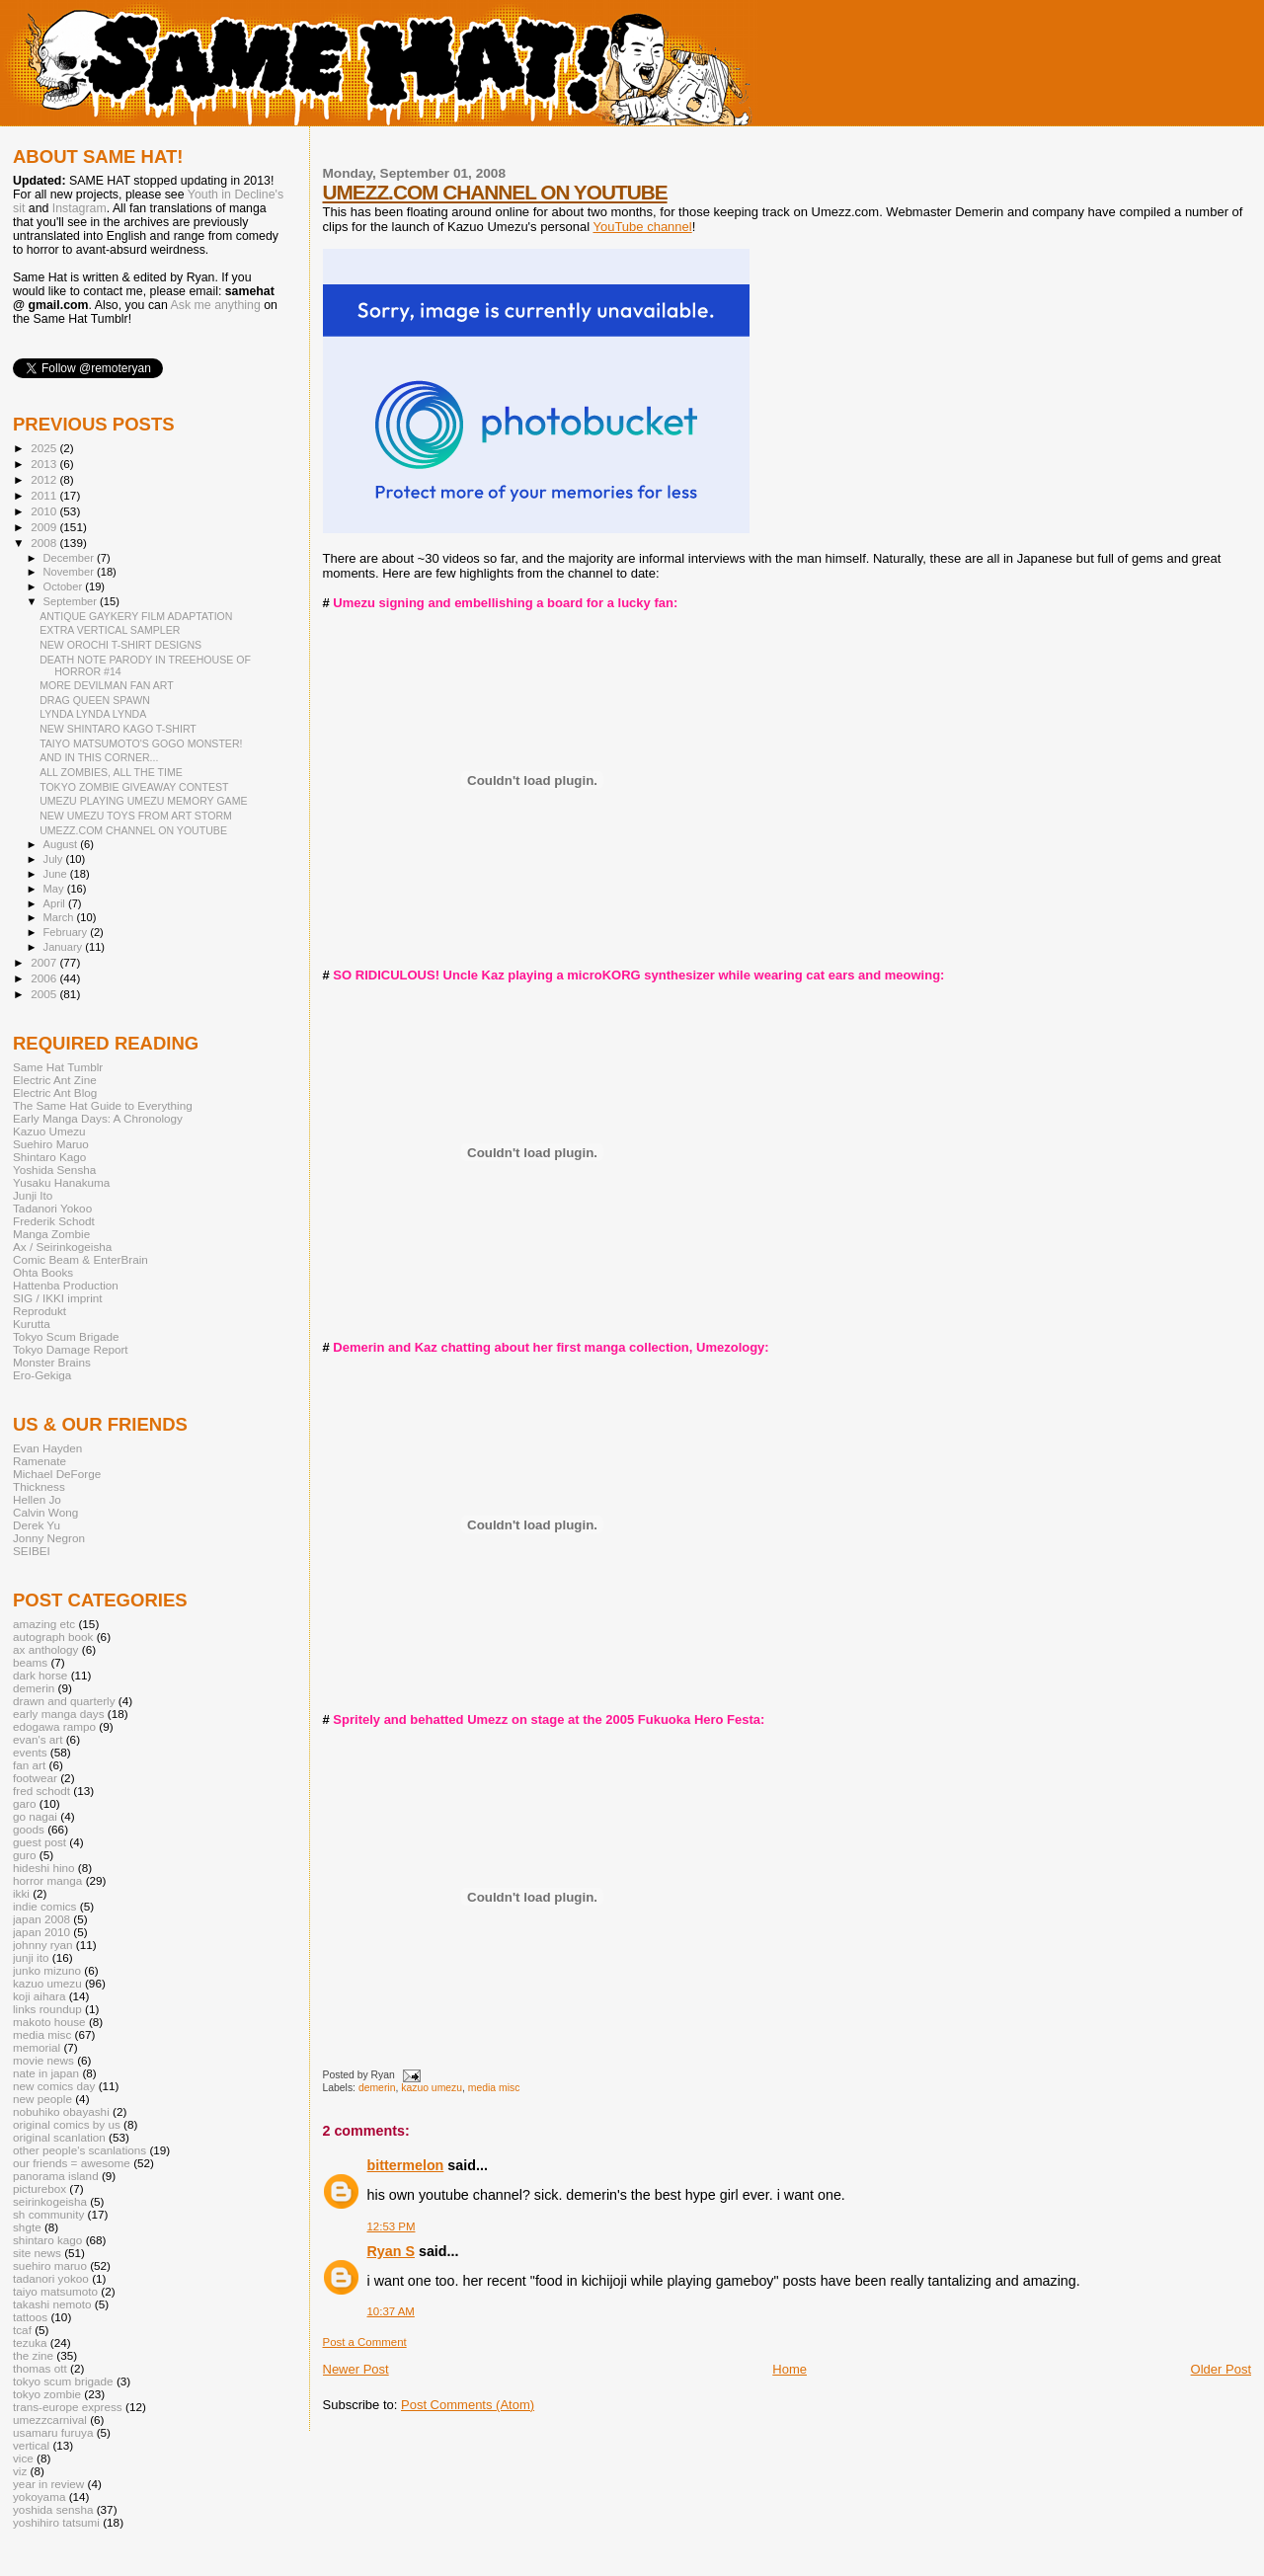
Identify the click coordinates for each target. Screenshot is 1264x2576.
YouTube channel (641, 226)
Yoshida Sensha (54, 1169)
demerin (377, 2087)
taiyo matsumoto (55, 2291)
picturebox (39, 2188)
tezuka (30, 2342)
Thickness (39, 1486)
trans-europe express (67, 2406)
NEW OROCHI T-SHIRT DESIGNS (120, 645)
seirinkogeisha (50, 2201)
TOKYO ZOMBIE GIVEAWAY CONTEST (134, 787)
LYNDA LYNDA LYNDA (93, 714)
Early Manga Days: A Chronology (98, 1118)
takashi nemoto (52, 2304)
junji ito (30, 1957)
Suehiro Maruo (51, 1143)
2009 (45, 526)
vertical (31, 2445)
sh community (48, 2214)
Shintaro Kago (49, 1156)
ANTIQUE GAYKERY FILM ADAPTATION (136, 616)
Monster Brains (52, 1362)
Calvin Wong (45, 1512)
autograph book (53, 1636)
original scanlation (59, 2137)
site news (37, 2252)
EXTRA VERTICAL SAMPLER (110, 630)
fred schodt (41, 1790)
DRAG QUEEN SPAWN (95, 700)
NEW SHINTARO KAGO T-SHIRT (118, 729)
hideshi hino (44, 1867)
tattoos (30, 2316)
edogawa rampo (54, 1726)
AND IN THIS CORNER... (99, 757)
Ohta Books (43, 1272)
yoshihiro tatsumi (56, 2522)
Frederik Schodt (54, 1220)
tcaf (22, 2329)
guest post (39, 1841)
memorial (36, 2047)
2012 (45, 479)
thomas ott (40, 2368)
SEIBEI (31, 1550)
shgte (27, 2227)
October (64, 586)
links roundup (47, 2008)
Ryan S (391, 2251)
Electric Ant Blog (55, 1092)
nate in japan (46, 2073)
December (70, 558)
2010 (45, 511)
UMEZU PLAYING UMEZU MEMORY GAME (143, 801)
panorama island (56, 2175)
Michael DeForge (57, 1473)
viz (20, 2470)
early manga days (59, 1713)
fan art (29, 1764)
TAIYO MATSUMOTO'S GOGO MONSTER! (141, 743)
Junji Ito (32, 1195)
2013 (45, 463)
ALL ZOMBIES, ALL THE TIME (111, 772)
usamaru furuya (53, 2432)
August (62, 844)
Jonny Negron (49, 1537)
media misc (494, 2087)
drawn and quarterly (64, 1700)
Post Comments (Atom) (467, 2404)
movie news (43, 2060)
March (60, 917)
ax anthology (45, 1649)
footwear (35, 1777)
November (70, 572)
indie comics (44, 1906)
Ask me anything (216, 305)
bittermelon (405, 2165)
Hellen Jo (37, 1499)
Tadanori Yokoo (52, 1208)
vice (23, 2458)
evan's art (37, 1739)
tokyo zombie (47, 2393)
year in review (48, 2483)
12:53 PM (391, 2226)
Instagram (79, 208)
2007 (45, 962)
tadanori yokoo (51, 2278)
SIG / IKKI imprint (58, 1297)
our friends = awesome (71, 2162)
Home (789, 2369)
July (54, 859)
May (55, 889)
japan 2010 (41, 1931)
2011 (45, 495)
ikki (21, 1893)
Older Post (1221, 2369)
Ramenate (39, 1460)
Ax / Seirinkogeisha (62, 1246)
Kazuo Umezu (49, 1131)
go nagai (35, 1816)
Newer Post (356, 2369)
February (67, 932)
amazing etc (44, 1623)
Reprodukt (39, 1310)
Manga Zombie (51, 1233)
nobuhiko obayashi (61, 2111)
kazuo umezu (431, 2087)
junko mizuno (47, 1970)
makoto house (49, 2021)
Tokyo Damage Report (70, 1349)
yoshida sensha (53, 2509)
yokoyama (39, 2496)
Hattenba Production (65, 1285)
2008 (45, 542)
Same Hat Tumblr (58, 1066)
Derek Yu (36, 1525)
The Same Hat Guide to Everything (103, 1105)
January (64, 947)
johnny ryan (43, 1944)
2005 (45, 993)
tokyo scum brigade (63, 2381)
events (30, 1752)
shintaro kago (47, 2239)
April (55, 903)
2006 (45, 978)
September (72, 601)
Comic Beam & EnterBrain (80, 1259)
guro (24, 1854)
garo (24, 1803)
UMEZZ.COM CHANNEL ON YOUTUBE (495, 192)
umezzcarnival (50, 2419)
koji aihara (39, 1996)
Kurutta (31, 1323)
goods (28, 1829)
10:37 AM (391, 2311)
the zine (33, 2355)
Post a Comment (365, 2342)
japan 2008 (41, 1918)
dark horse (40, 1675)
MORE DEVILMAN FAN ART (107, 685)
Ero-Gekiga (42, 1374)
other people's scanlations (79, 2150)
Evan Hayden (47, 1448)
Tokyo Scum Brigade (65, 1336)
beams (30, 1662)
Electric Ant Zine (55, 1079)
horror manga (47, 1880)
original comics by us (66, 2124)
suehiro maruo (50, 2265)
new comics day (54, 2085)
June (56, 874)
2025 (45, 447)
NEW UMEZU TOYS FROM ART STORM (136, 815)
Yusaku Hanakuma (61, 1182)
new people (42, 2098)
